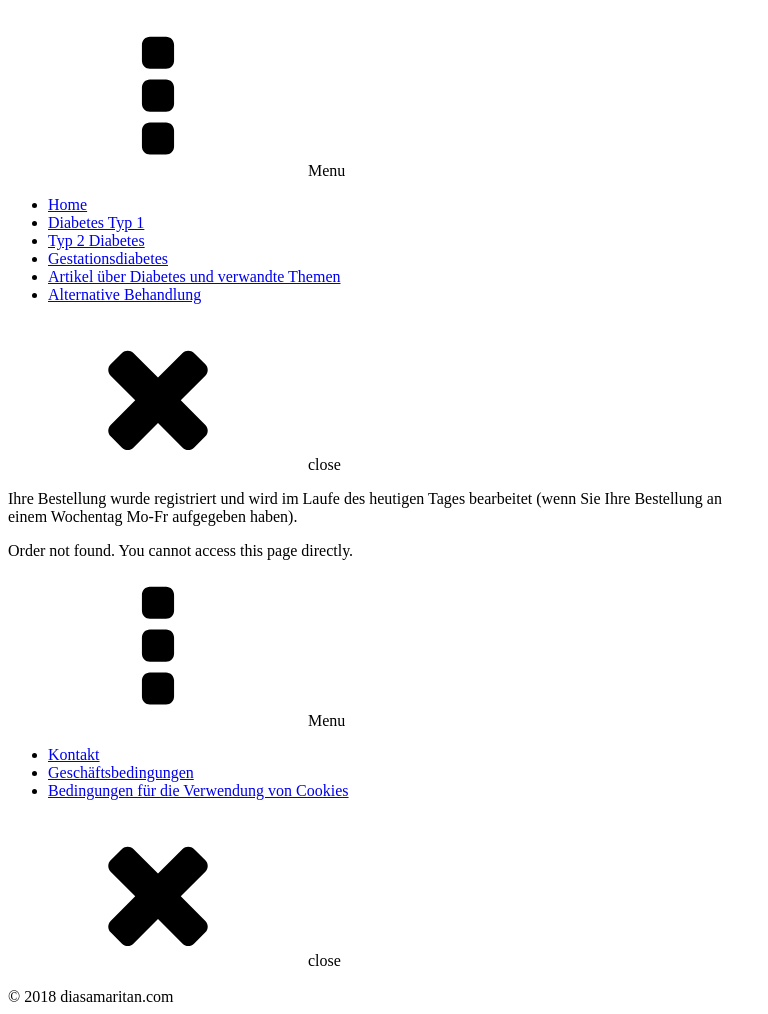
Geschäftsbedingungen (121, 772)
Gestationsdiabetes (108, 258)
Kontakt (74, 754)
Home (67, 204)
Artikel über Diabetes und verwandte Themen (194, 276)
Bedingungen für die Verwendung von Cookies (198, 790)
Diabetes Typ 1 (96, 222)
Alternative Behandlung (124, 294)
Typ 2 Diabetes (96, 240)
